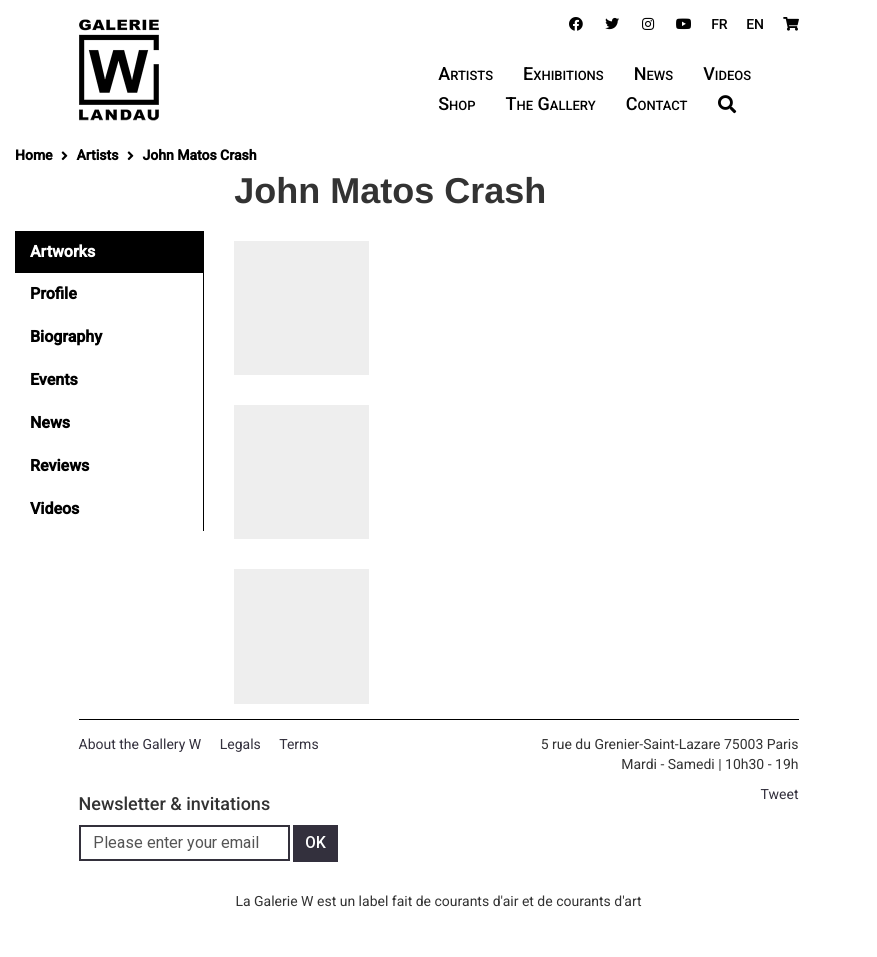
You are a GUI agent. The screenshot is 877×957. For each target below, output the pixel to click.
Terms (298, 745)
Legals (240, 745)
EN (755, 25)
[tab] (109, 252)
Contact (657, 104)
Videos (727, 74)
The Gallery (551, 104)
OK (315, 842)
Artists (465, 74)
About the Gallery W (140, 745)
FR (719, 25)
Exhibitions (563, 74)
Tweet (780, 795)
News (653, 74)
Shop (456, 104)
